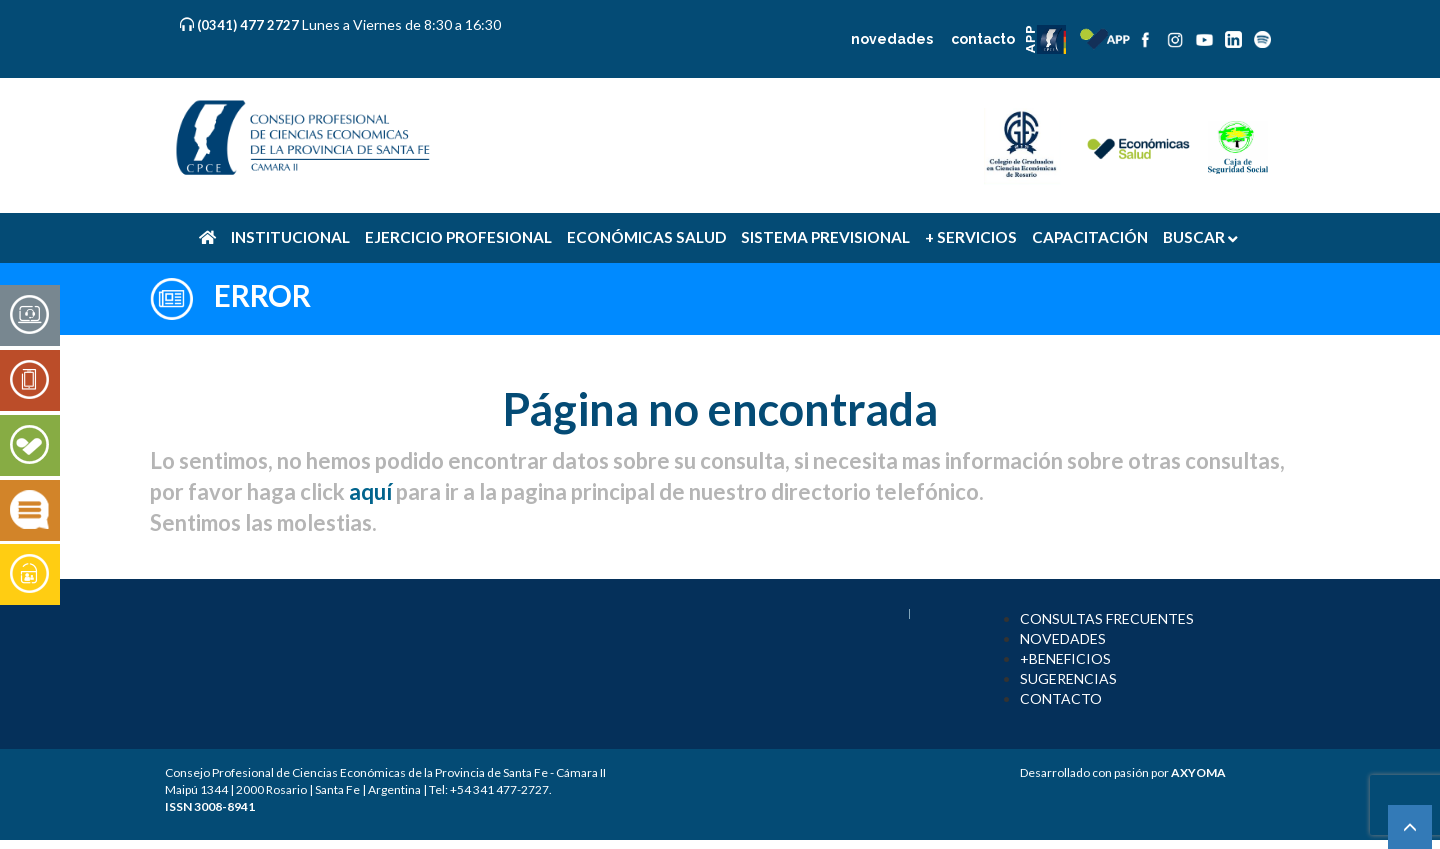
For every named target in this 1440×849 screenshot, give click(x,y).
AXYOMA (1198, 772)
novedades (892, 39)
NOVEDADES (1063, 638)
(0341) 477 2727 (249, 25)
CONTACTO (1061, 698)
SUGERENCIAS (1068, 678)
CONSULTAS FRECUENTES (1107, 618)
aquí (370, 491)
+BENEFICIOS (1065, 658)
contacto (983, 39)
